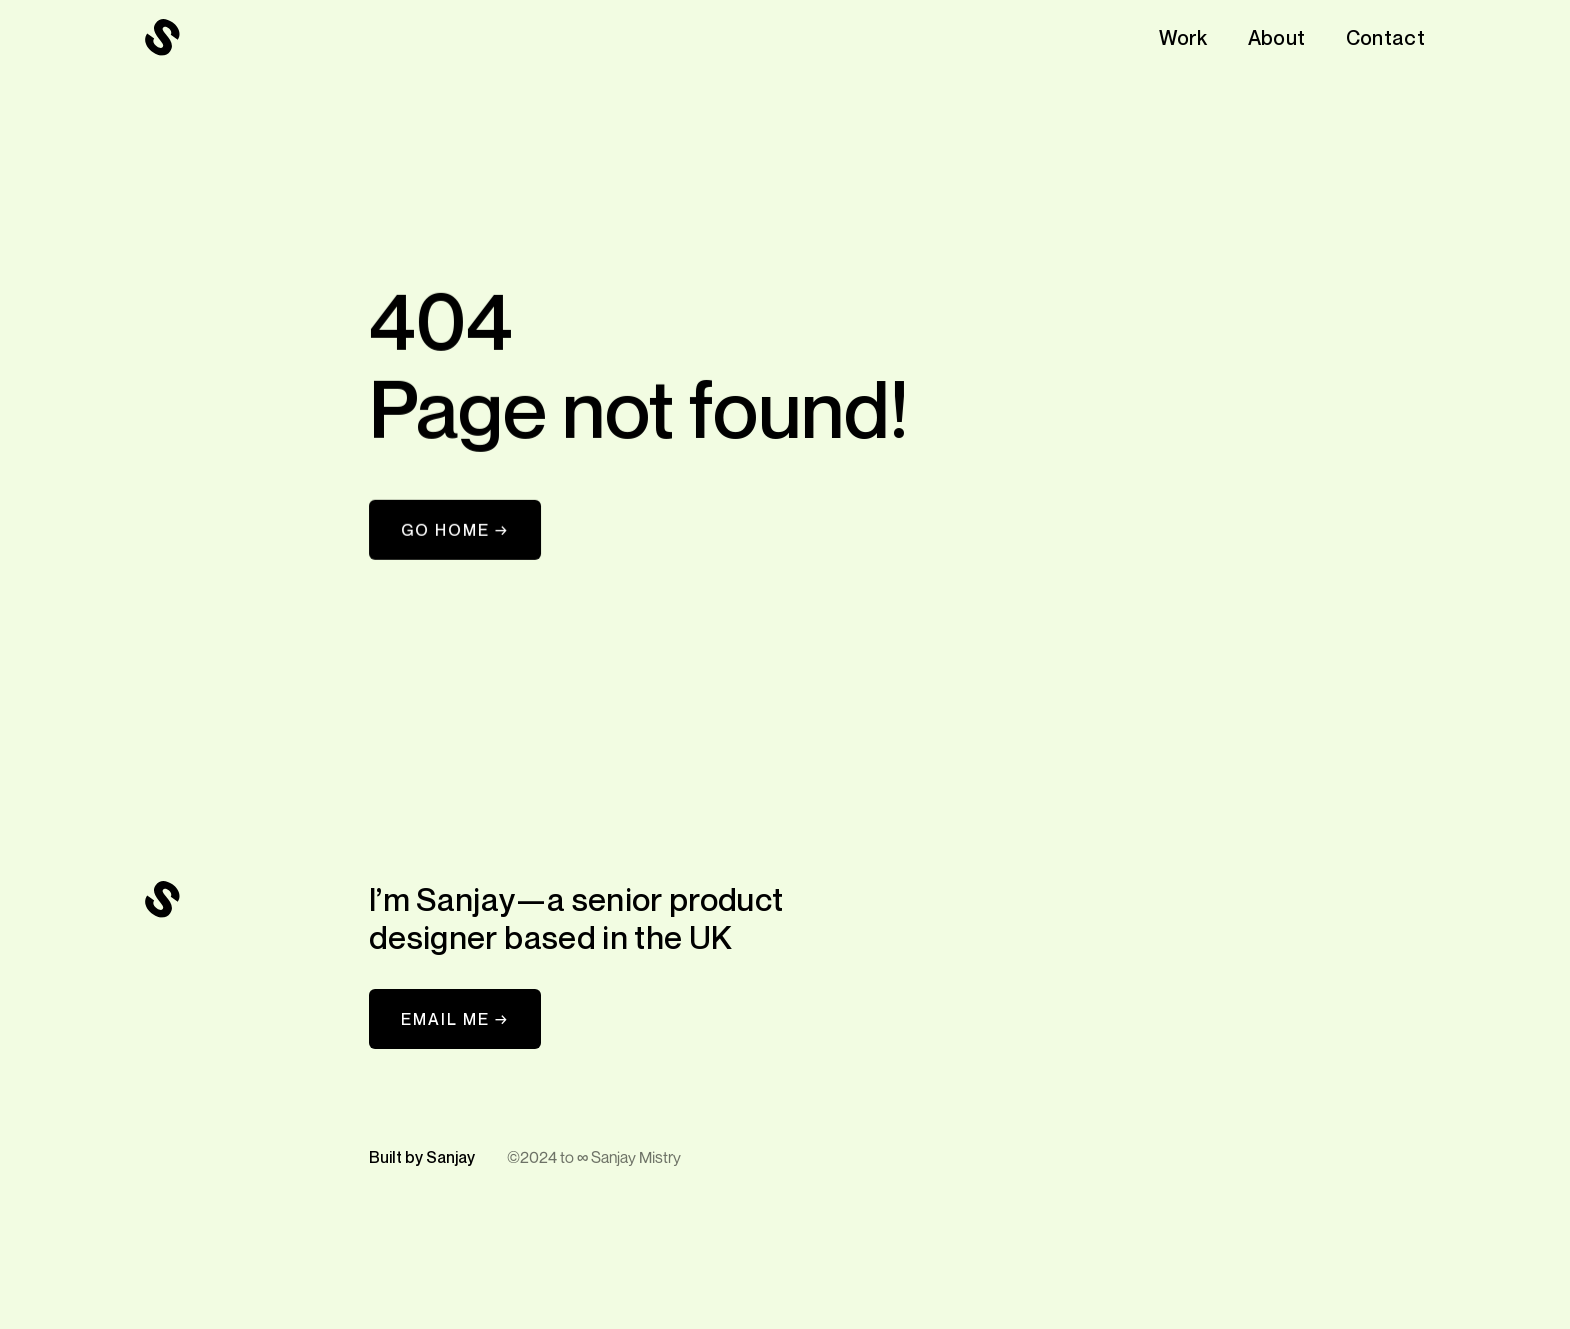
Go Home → (455, 530)
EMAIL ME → (455, 1019)
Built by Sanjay (422, 1157)
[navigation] (163, 38)
